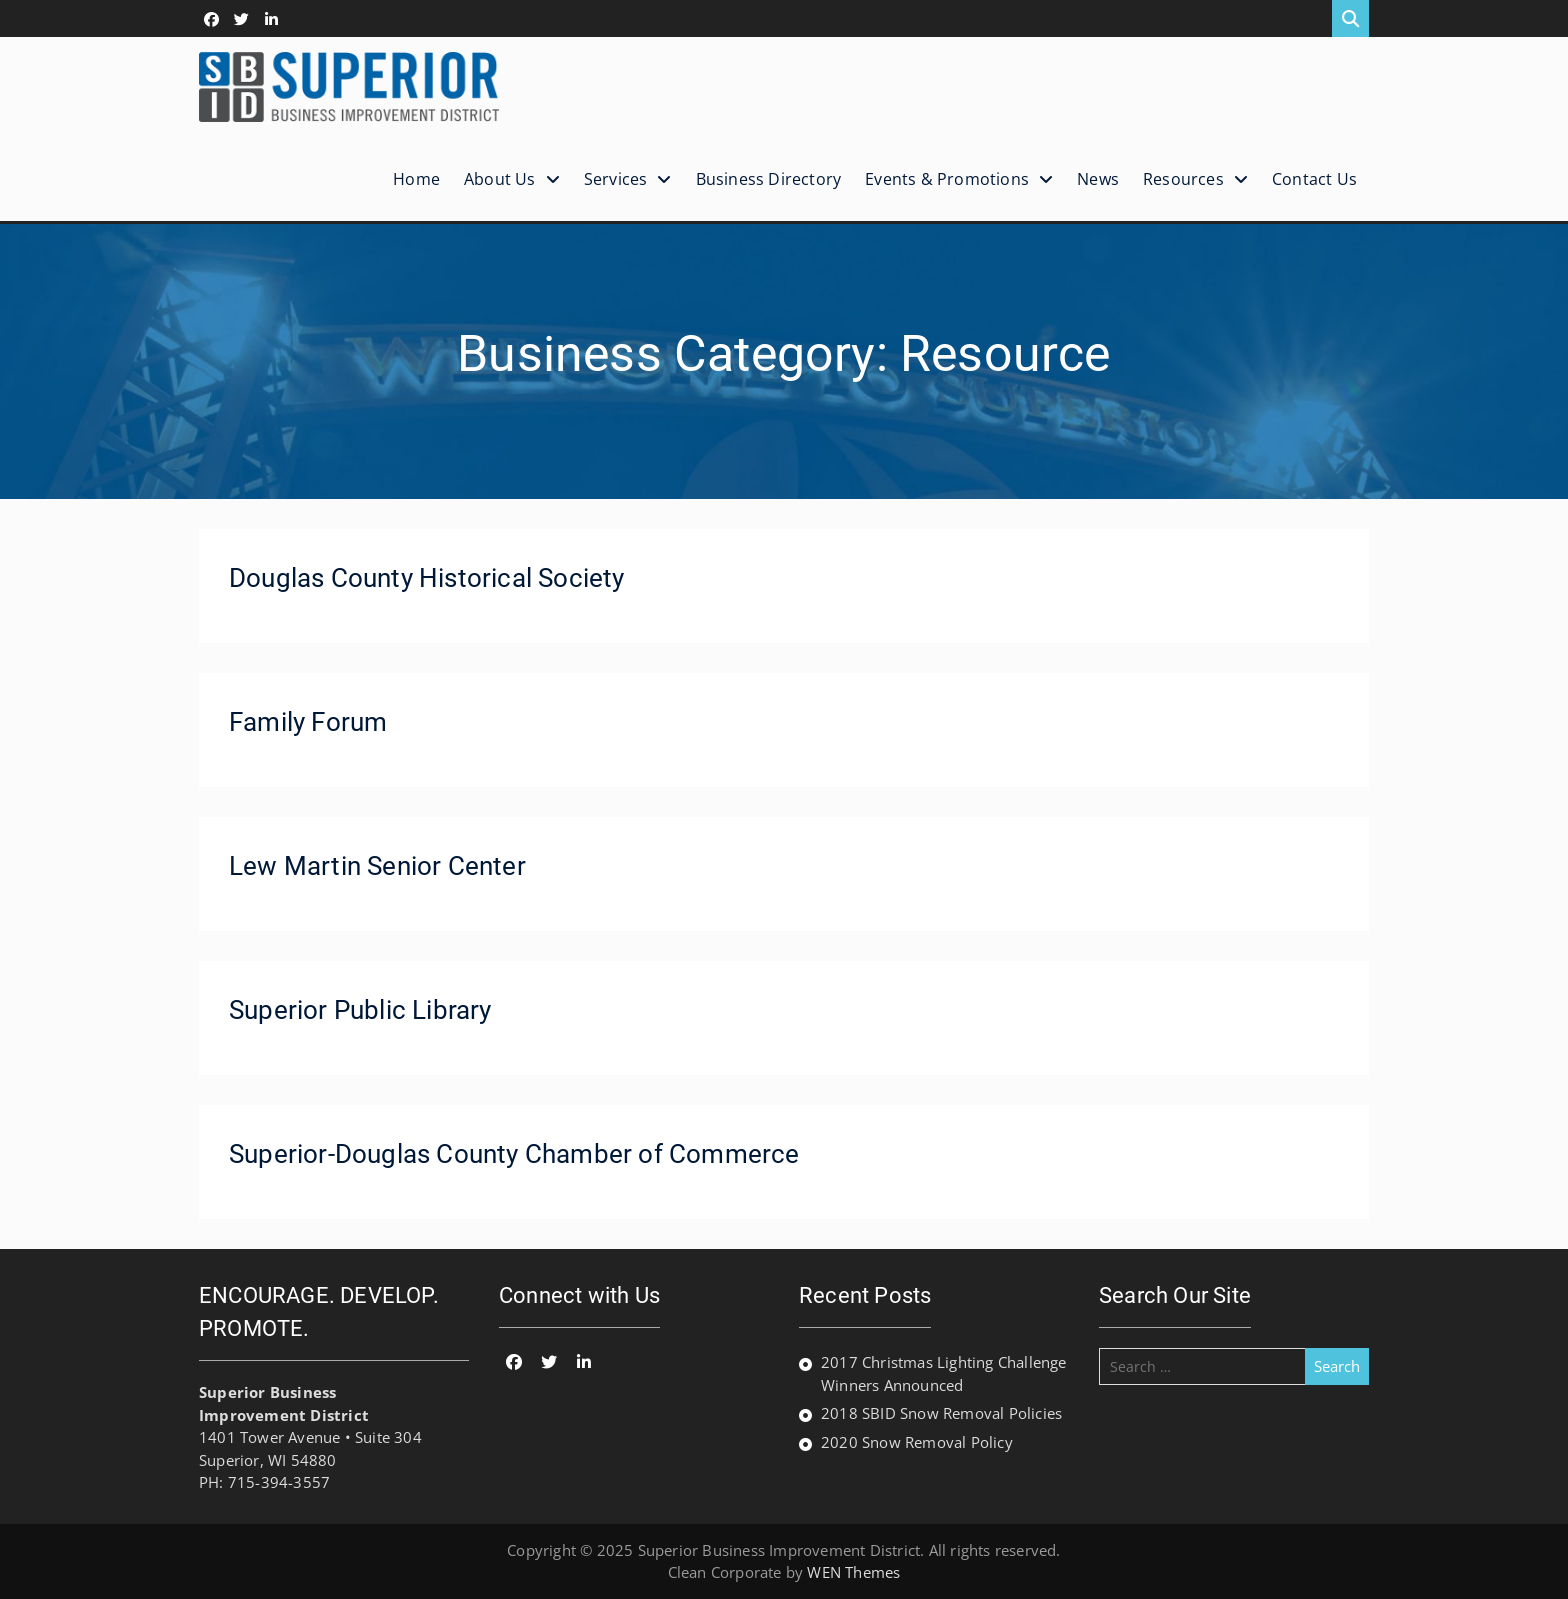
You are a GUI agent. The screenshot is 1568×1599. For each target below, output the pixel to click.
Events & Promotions (947, 179)
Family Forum (308, 722)
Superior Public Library (360, 1010)
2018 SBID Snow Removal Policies (941, 1413)
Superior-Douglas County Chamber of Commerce (514, 1154)
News (1098, 179)
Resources (1183, 179)
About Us (500, 179)
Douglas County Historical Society (427, 578)
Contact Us (1314, 179)
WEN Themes (853, 1572)
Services (616, 179)
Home (416, 179)
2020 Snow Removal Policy (917, 1442)
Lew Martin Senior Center (377, 866)
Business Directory (769, 179)
